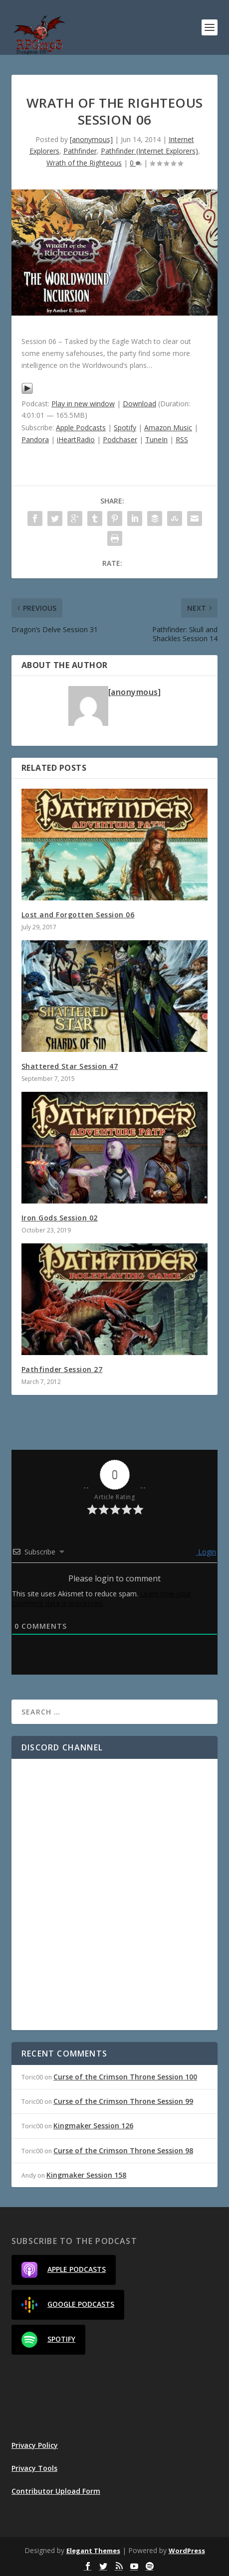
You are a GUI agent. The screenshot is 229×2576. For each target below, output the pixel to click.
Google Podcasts (67, 2305)
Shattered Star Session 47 (69, 1066)
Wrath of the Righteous (84, 163)
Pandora (35, 439)
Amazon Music (168, 427)
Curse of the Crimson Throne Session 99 (123, 2101)
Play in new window (83, 403)
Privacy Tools (34, 2468)
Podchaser (120, 439)
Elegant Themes (93, 2550)
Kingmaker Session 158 (86, 2175)
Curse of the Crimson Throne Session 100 (125, 2076)
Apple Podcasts (81, 427)
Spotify (125, 427)
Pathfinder (80, 151)
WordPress (187, 2550)
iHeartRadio (76, 439)
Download (139, 403)
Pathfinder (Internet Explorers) (149, 151)
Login (206, 1551)
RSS (182, 439)
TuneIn (156, 439)
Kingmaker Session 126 (93, 2125)
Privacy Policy (34, 2445)
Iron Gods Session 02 (59, 1217)
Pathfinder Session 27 (62, 1369)
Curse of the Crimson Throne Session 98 (123, 2150)
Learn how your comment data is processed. (101, 1598)
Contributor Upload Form (55, 2491)
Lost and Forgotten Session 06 (78, 914)
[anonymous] (91, 139)
